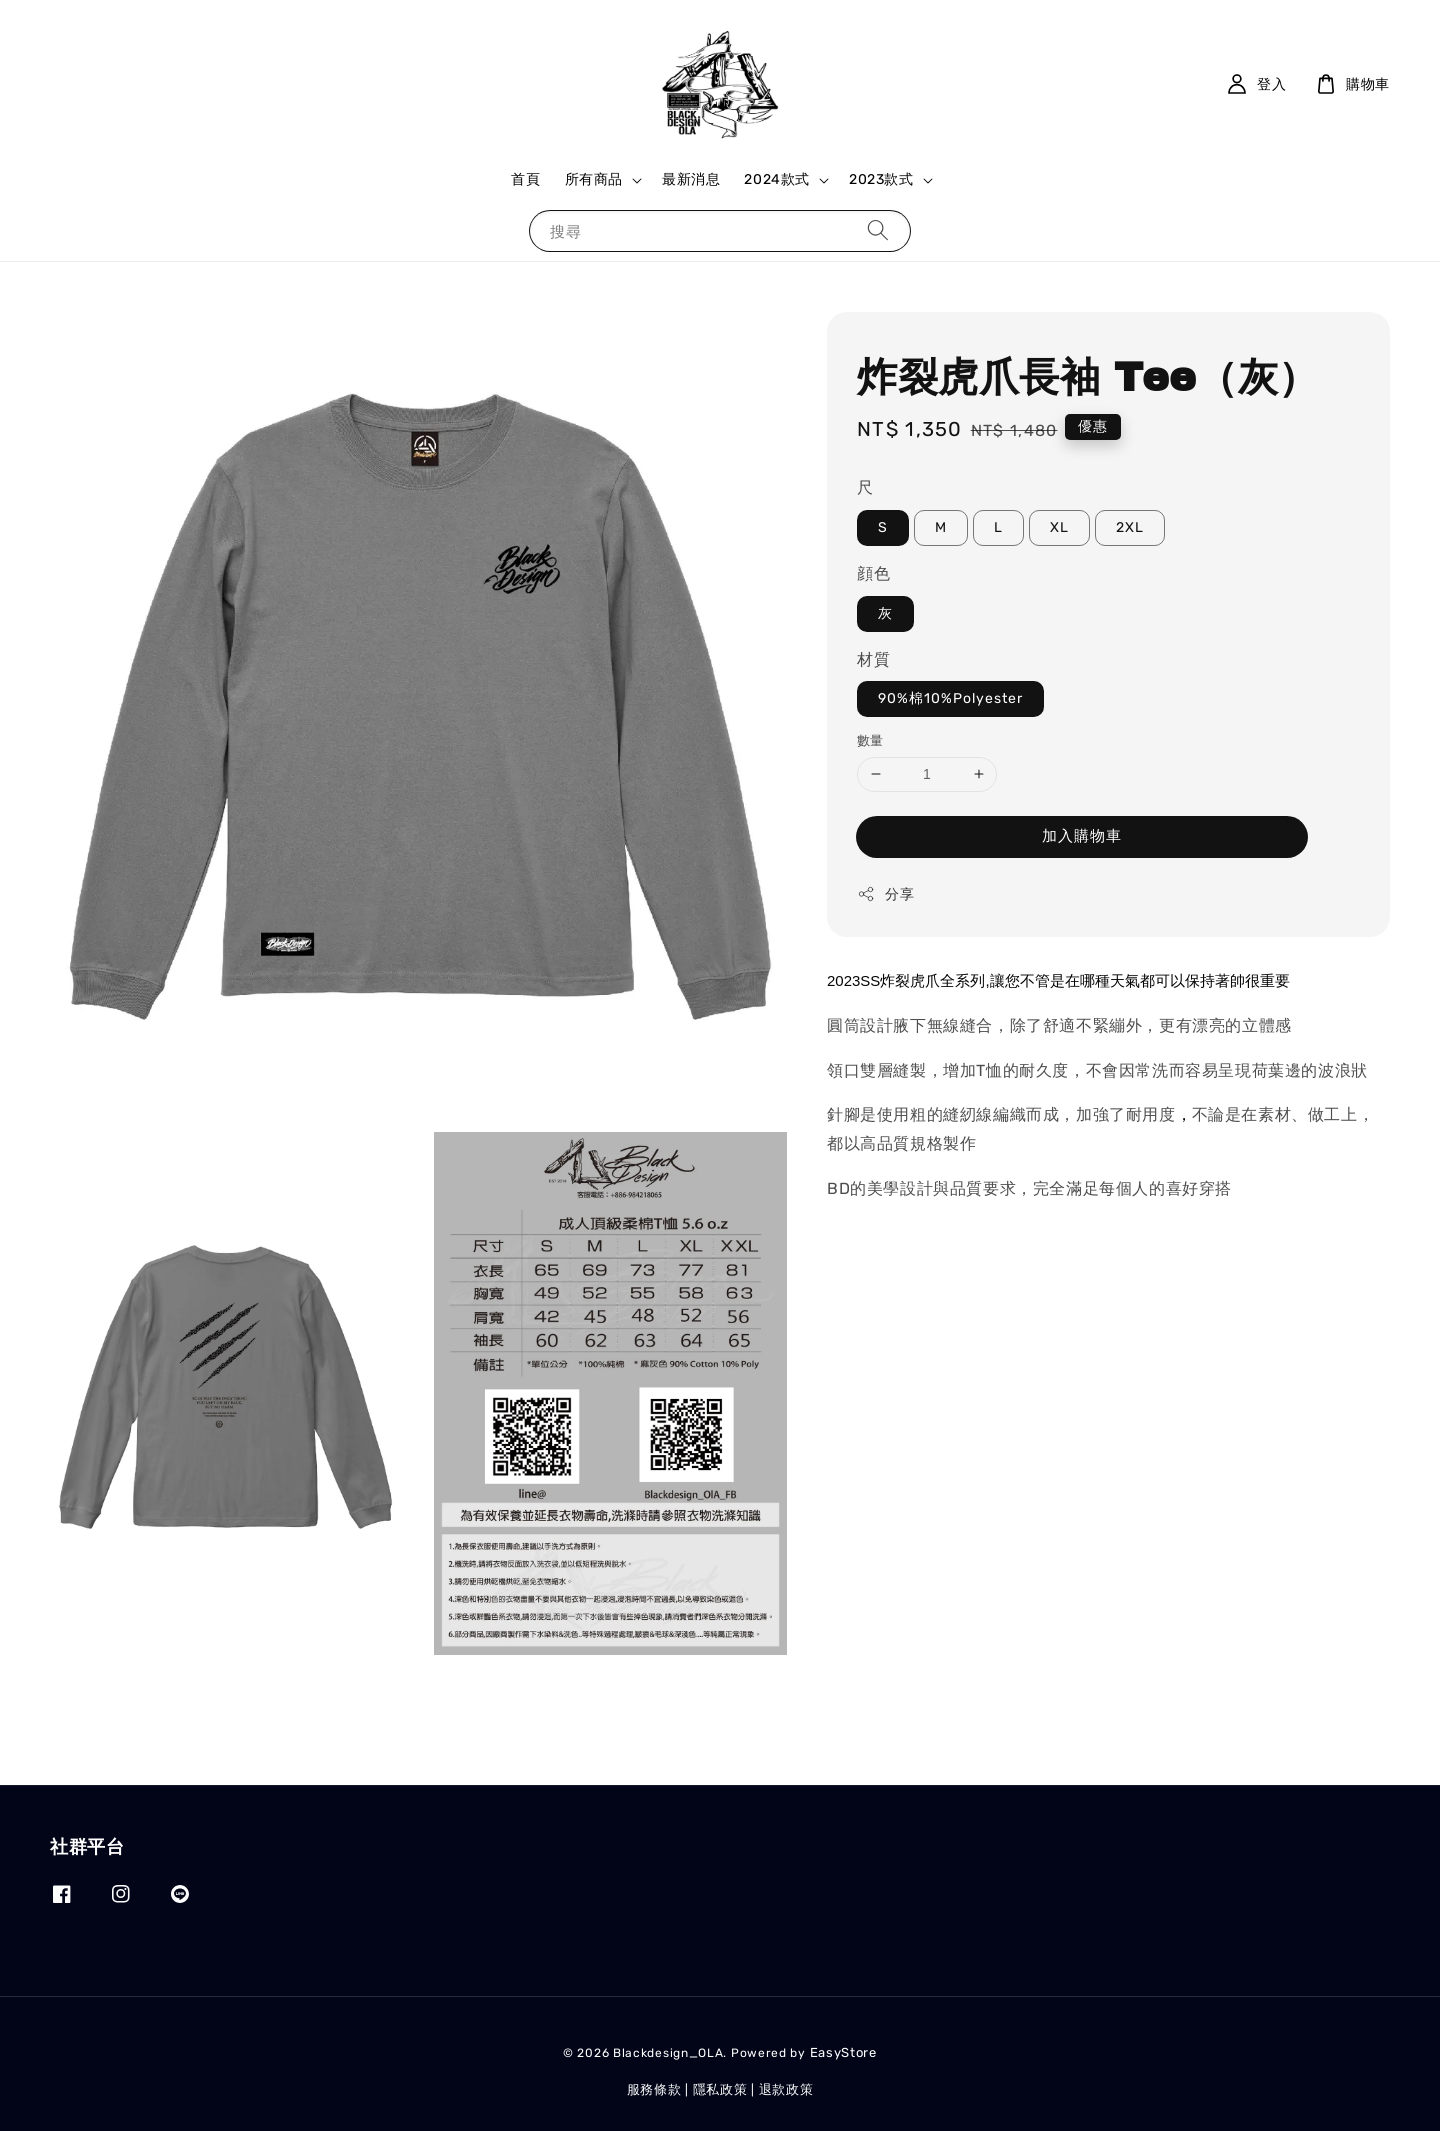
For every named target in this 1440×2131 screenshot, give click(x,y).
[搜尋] (878, 230)
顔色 (873, 573)
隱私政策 (720, 2089)
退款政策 (786, 2089)
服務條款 (654, 2089)
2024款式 (777, 179)
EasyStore (843, 2052)
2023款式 (881, 179)
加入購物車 (1082, 836)
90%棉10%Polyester (950, 698)
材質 (873, 659)
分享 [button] (885, 894)
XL (1059, 527)
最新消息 (691, 179)
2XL (1130, 527)
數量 (870, 740)
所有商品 (594, 179)
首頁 (525, 179)
